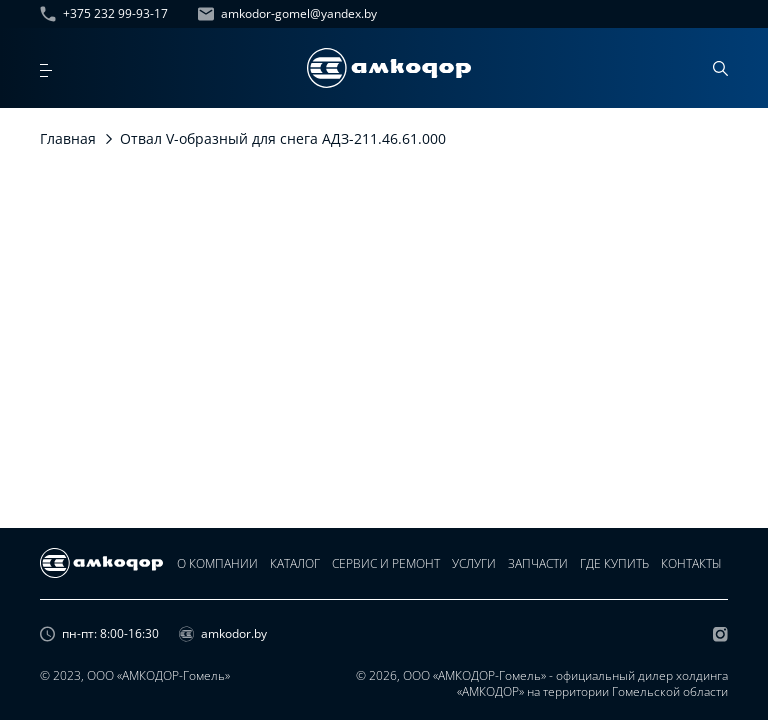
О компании (217, 563)
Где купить (614, 563)
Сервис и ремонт (386, 563)
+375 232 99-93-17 (104, 14)
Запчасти (538, 563)
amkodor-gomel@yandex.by (287, 14)
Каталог (295, 563)
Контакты (691, 563)
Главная (68, 138)
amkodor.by (223, 634)
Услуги (474, 563)
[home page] (389, 68)
